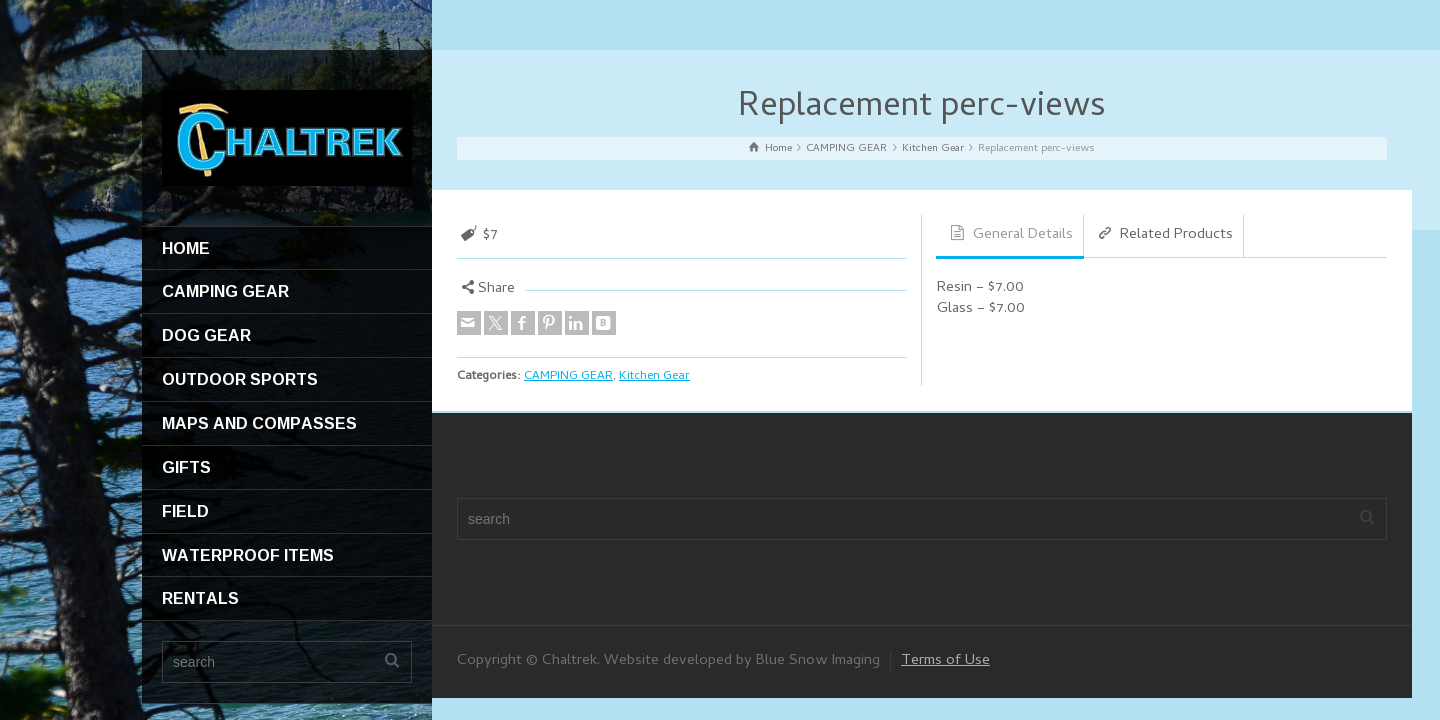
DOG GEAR (206, 335)
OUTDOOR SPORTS (240, 379)
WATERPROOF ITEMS (248, 555)
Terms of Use (945, 661)
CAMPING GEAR (225, 291)
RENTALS (200, 598)
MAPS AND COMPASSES (259, 423)
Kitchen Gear (654, 376)
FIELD (185, 511)
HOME (186, 248)
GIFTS (186, 467)
